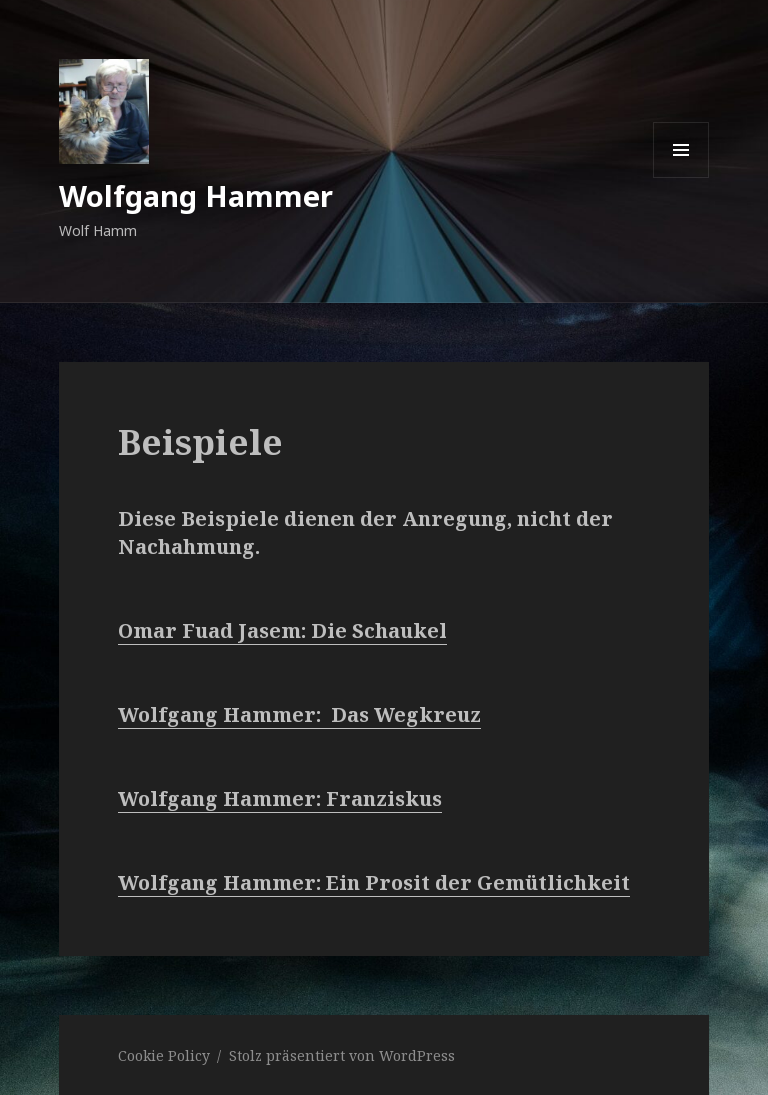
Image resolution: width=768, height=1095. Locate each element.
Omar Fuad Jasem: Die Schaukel (282, 630)
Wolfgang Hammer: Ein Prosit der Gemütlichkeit (374, 882)
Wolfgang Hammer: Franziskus (280, 798)
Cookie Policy (164, 1055)
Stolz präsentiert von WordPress (342, 1055)
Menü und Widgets (681, 177)
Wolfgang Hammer (196, 195)
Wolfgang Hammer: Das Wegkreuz (299, 714)
